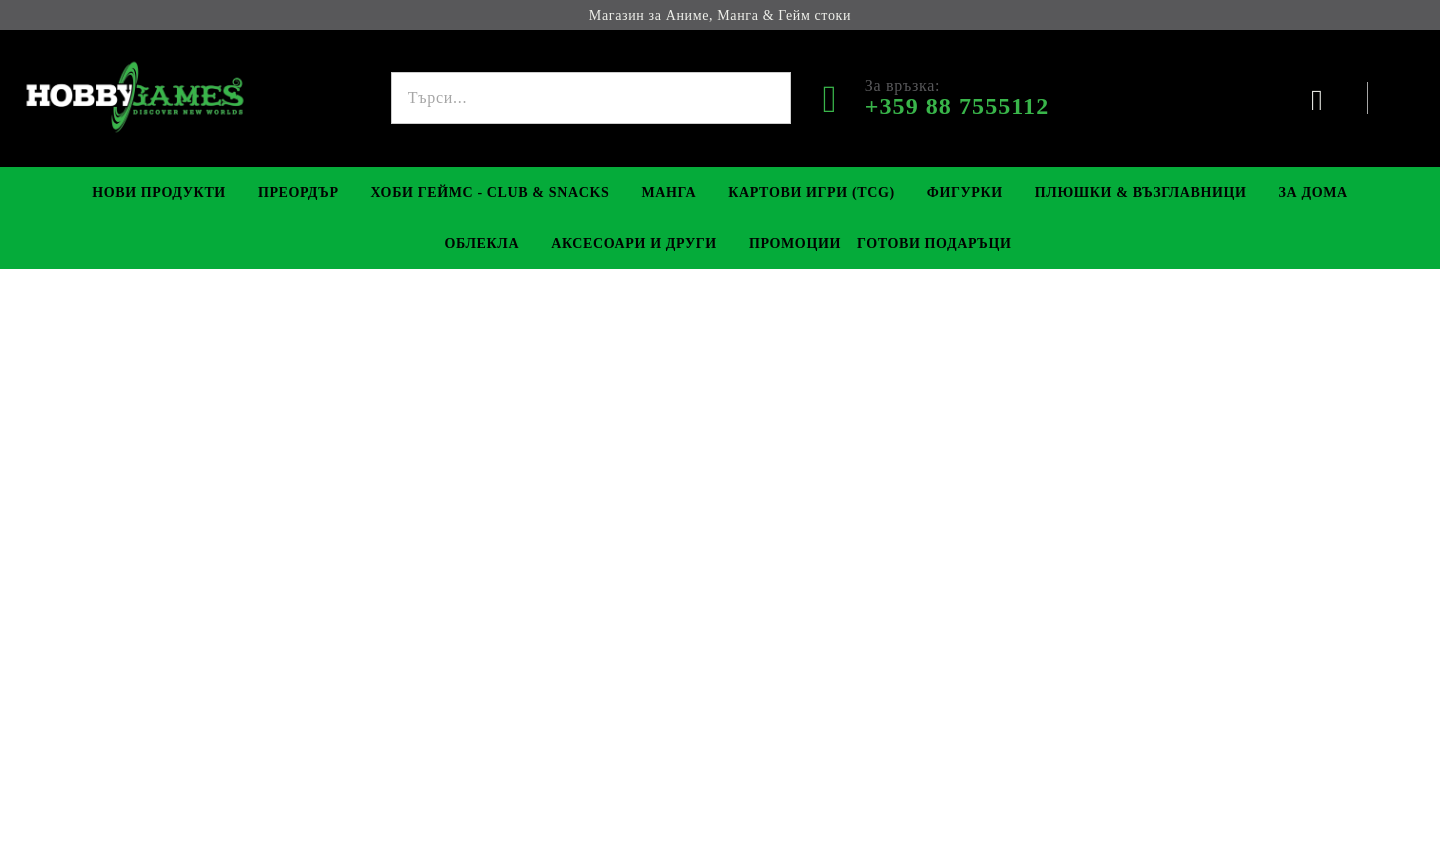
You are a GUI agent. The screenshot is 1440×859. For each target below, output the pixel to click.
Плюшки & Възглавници (1141, 192)
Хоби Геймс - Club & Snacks (490, 192)
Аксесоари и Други (634, 243)
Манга (668, 192)
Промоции (795, 243)
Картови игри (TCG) (811, 192)
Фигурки (965, 192)
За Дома (1313, 192)
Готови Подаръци (934, 243)
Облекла (481, 243)
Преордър (298, 192)
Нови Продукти (159, 192)
